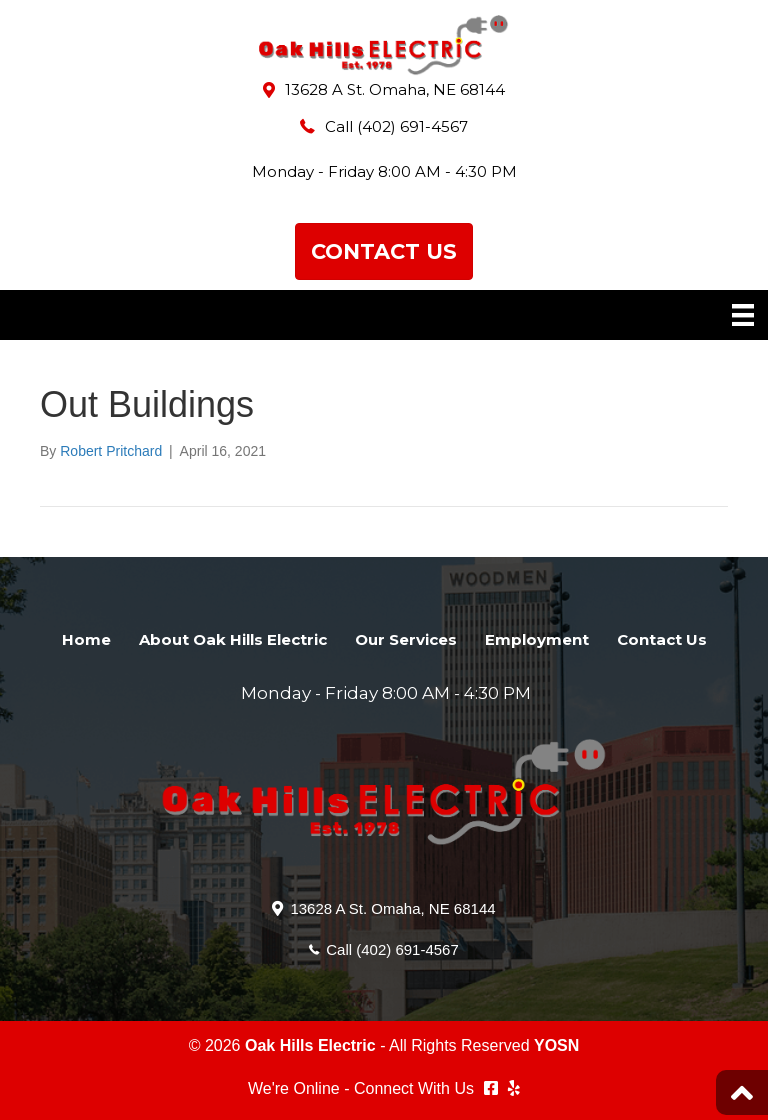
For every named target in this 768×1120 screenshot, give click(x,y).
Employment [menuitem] (537, 639)
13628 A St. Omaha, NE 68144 (395, 89)
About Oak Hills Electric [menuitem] (233, 639)
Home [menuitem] (86, 639)
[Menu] (743, 315)
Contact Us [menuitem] (662, 639)
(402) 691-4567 (412, 126)
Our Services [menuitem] (406, 639)
